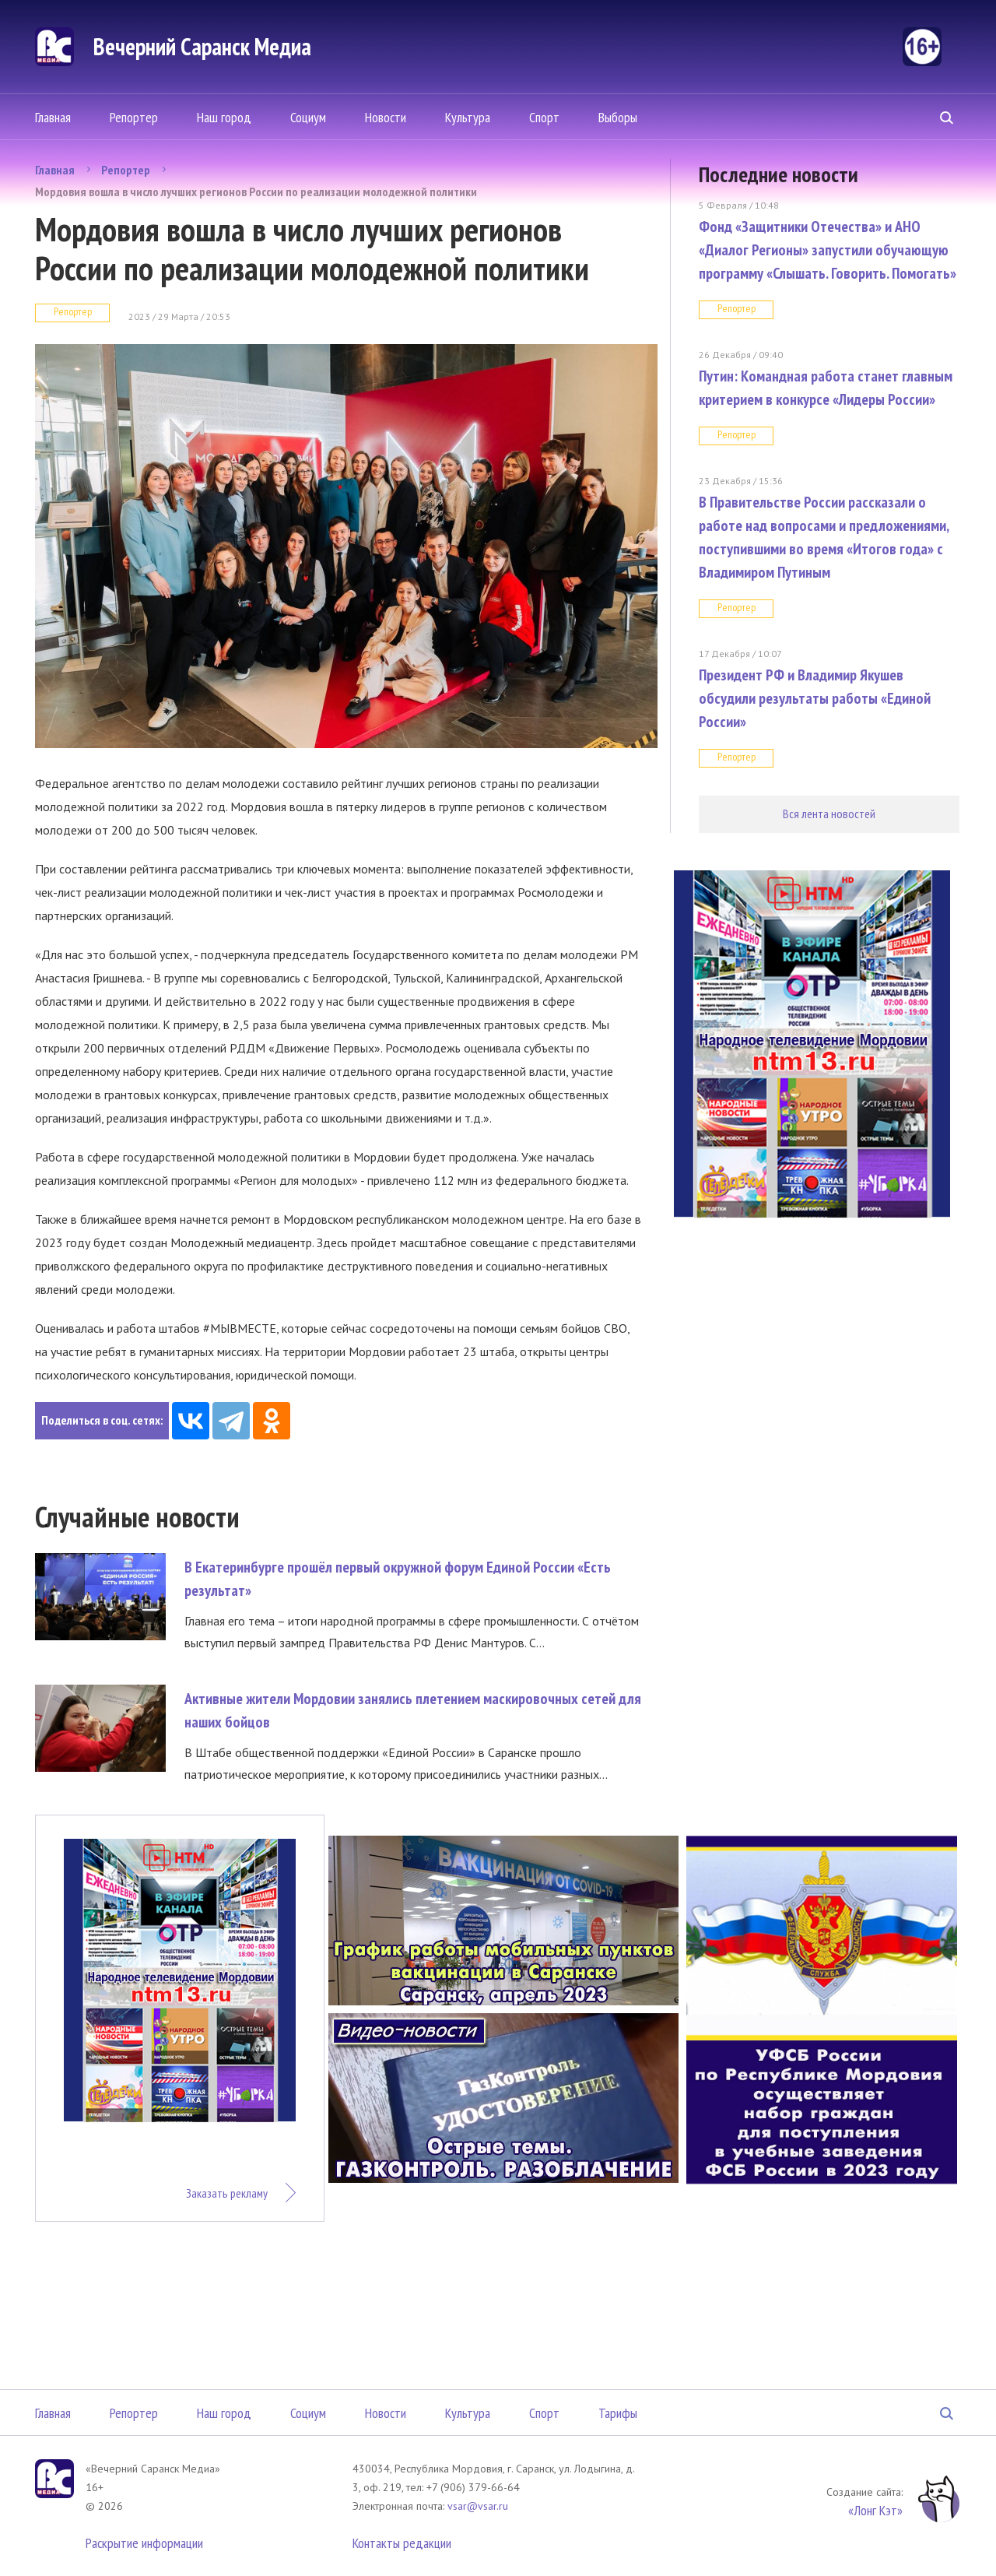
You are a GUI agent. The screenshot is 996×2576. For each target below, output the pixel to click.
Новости (385, 117)
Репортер (134, 117)
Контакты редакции (401, 2543)
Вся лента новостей (829, 813)
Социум (308, 117)
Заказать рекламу (227, 2193)
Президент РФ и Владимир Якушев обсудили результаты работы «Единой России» (815, 698)
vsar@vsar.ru (477, 2506)
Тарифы (617, 2413)
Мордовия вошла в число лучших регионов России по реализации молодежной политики (256, 191)
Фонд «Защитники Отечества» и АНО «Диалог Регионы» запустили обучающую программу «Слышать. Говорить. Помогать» (827, 249)
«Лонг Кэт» (875, 2510)
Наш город (224, 117)
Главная (53, 117)
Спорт (544, 117)
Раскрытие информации (144, 2543)
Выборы (617, 117)
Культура (467, 117)
